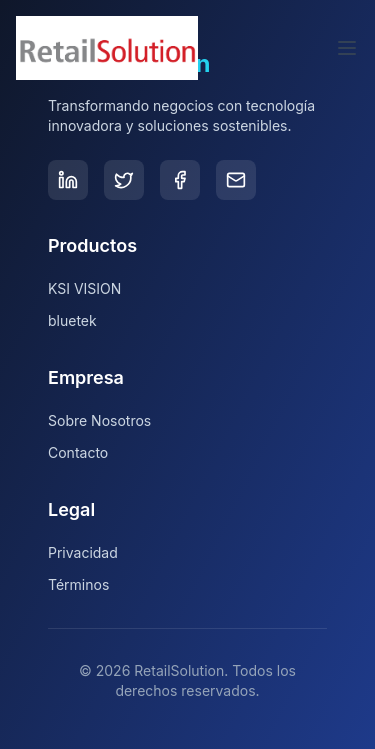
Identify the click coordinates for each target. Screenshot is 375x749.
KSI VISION (84, 288)
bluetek (72, 320)
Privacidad (83, 552)
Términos (78, 584)
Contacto (78, 452)
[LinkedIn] (68, 180)
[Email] (236, 180)
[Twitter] (124, 180)
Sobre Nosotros (99, 420)
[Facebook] (180, 180)
